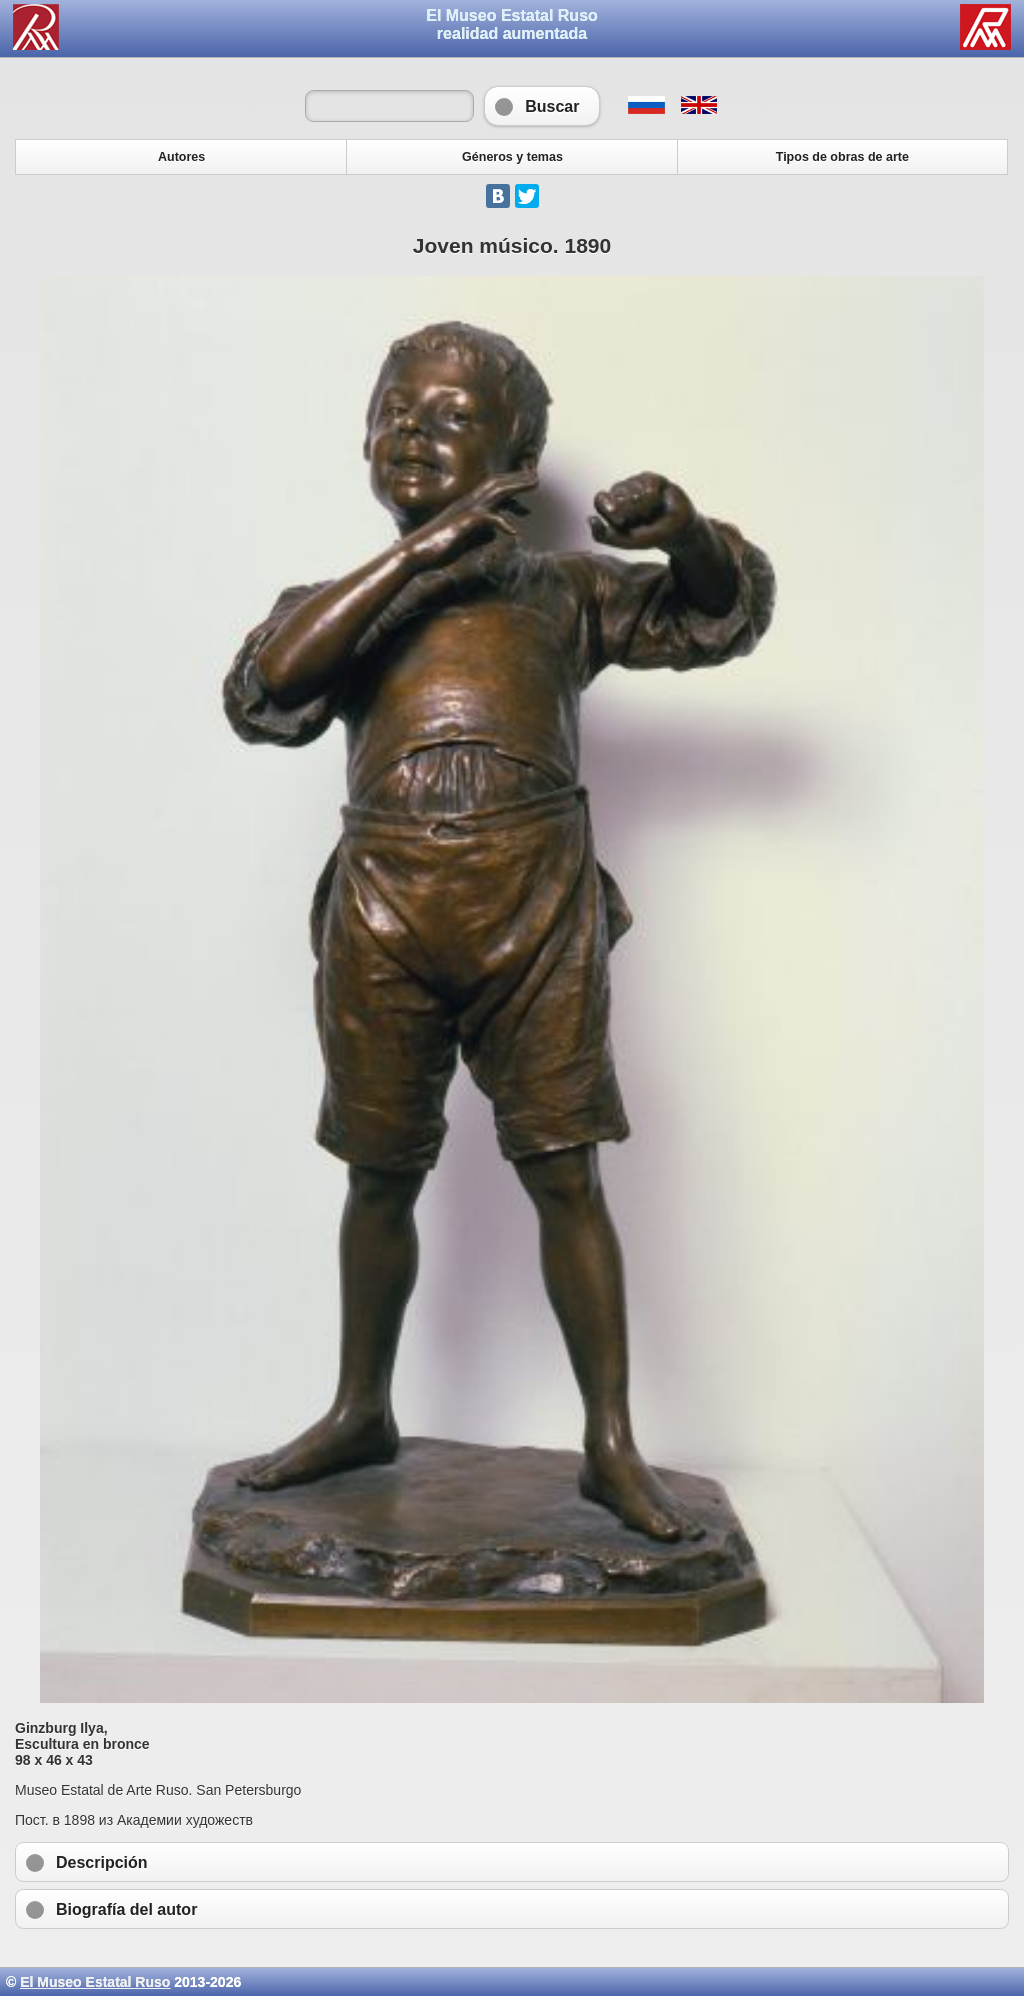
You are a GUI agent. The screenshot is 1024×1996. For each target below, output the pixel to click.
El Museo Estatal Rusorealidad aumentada (512, 24)
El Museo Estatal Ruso (95, 1982)
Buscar (542, 106)
